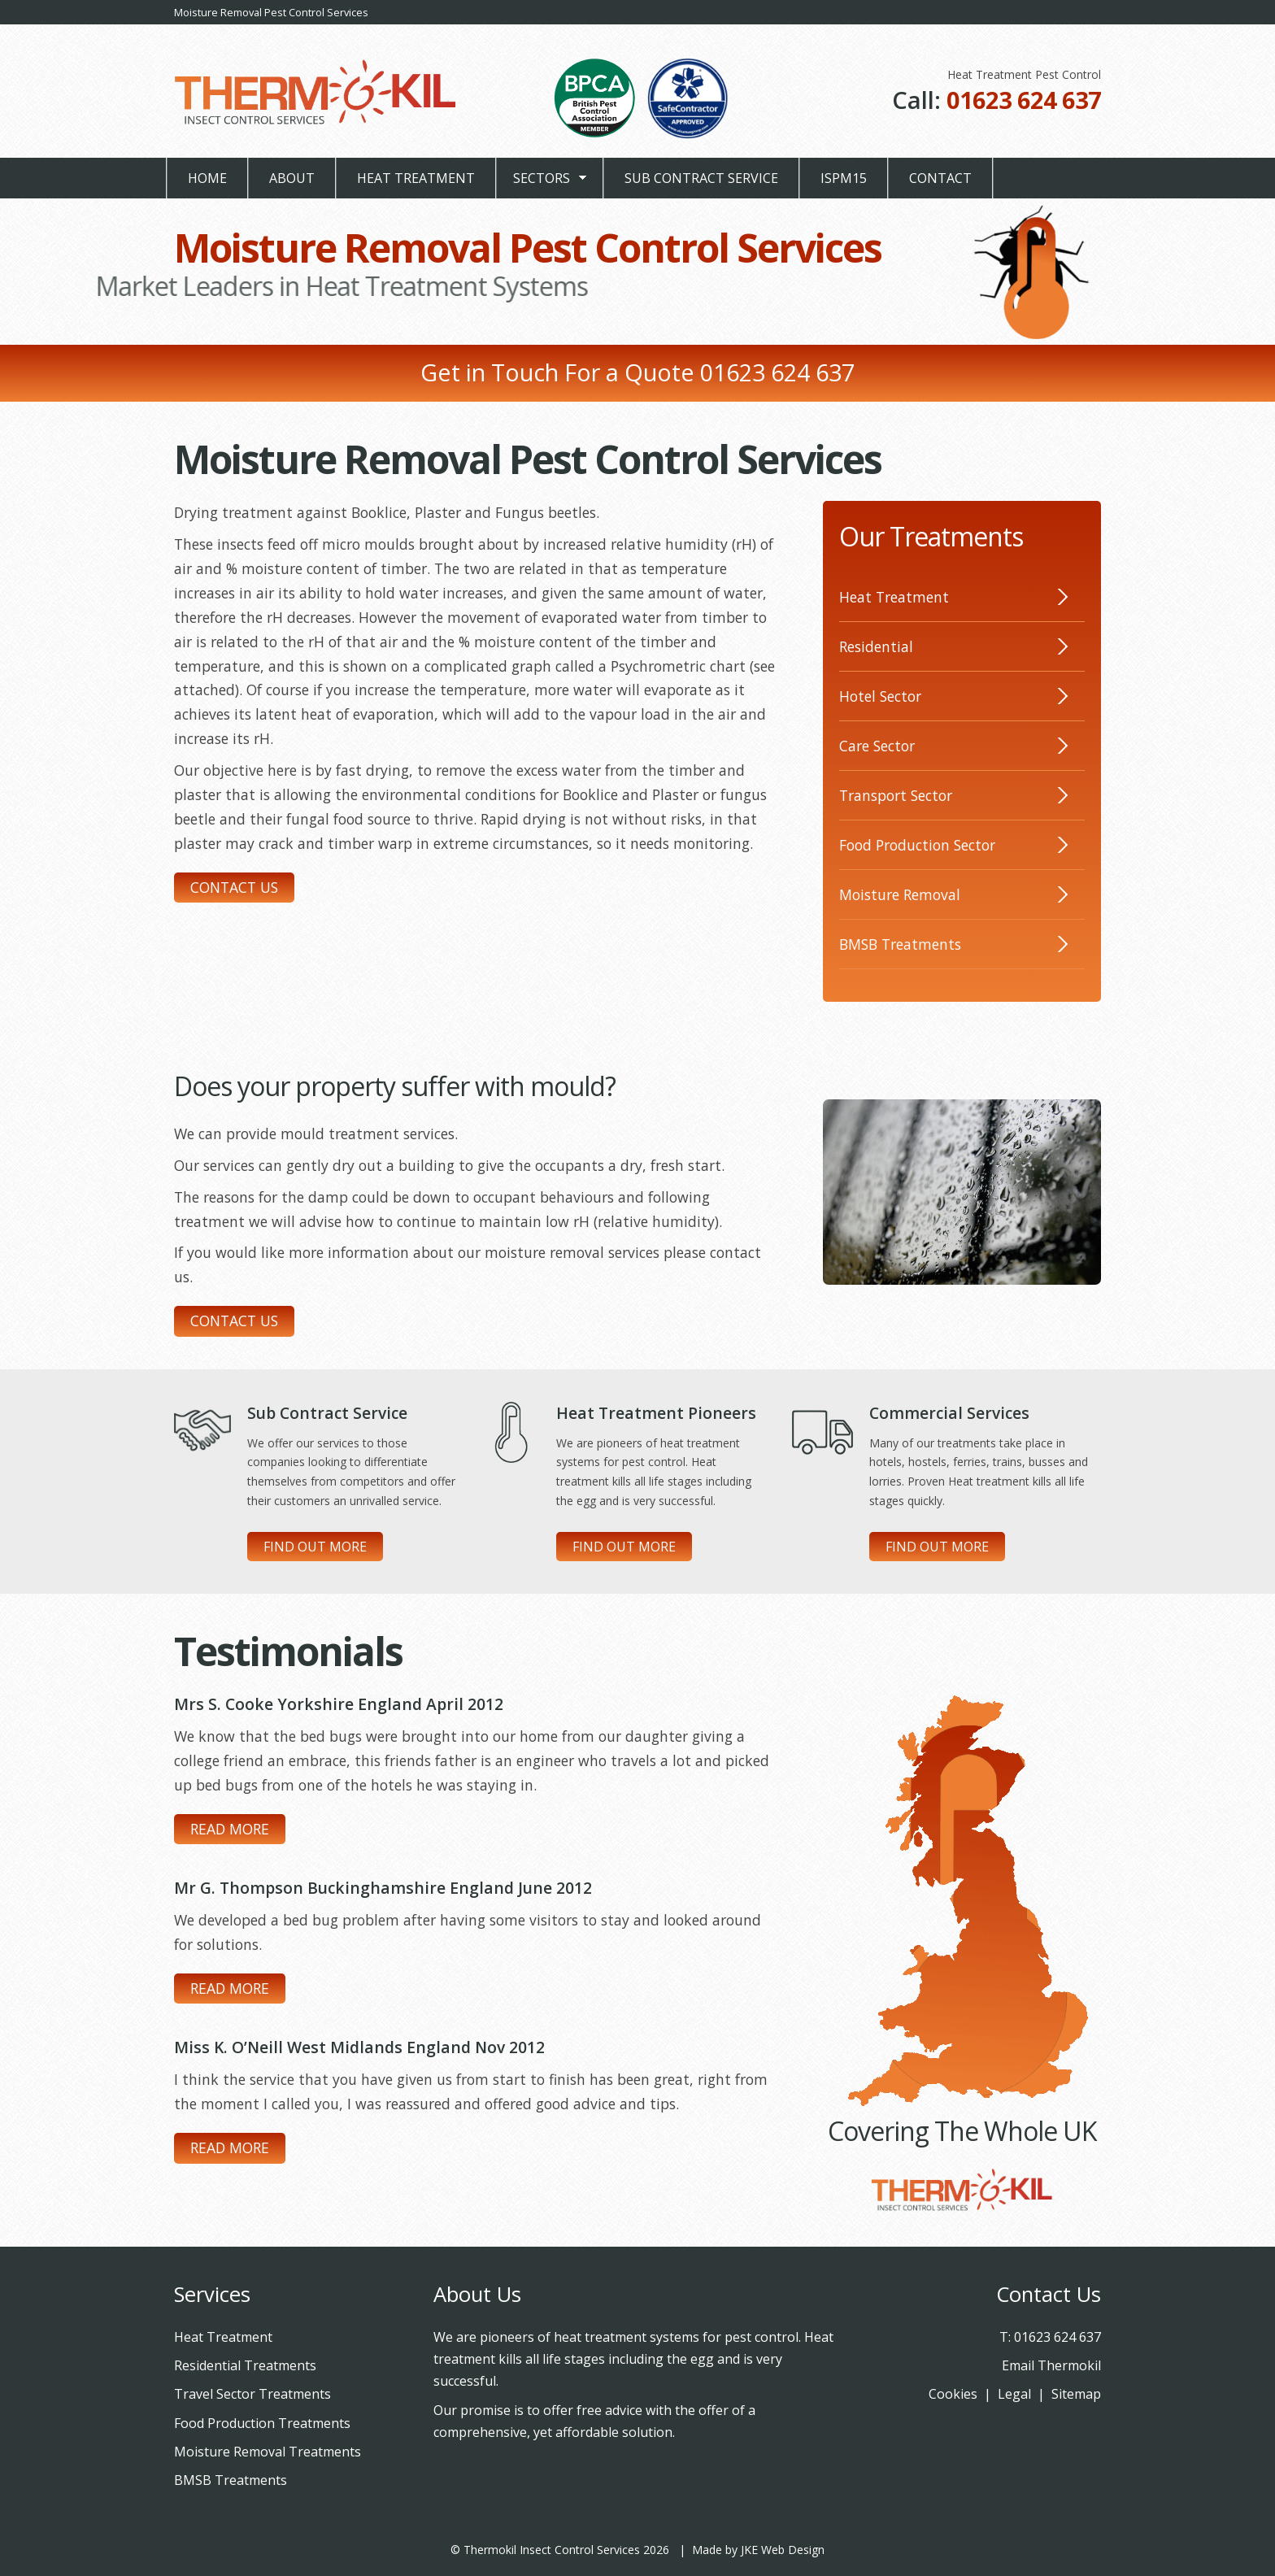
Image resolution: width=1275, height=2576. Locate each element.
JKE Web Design (783, 2549)
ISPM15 (843, 178)
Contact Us (234, 887)
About (292, 178)
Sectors (541, 178)
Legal (1014, 2394)
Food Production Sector (917, 845)
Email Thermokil (1051, 2365)
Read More (229, 1828)
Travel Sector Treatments (252, 2394)
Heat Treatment (416, 178)
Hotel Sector (880, 696)
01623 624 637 (1023, 99)
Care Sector (877, 745)
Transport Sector (895, 795)
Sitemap (1076, 2394)
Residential (876, 646)
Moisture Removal (899, 894)
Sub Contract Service (701, 178)
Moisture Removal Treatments (267, 2452)
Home (207, 178)
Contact (940, 178)
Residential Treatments (245, 2365)
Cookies (953, 2394)
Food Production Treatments (262, 2423)
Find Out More (315, 1547)
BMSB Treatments (900, 944)
